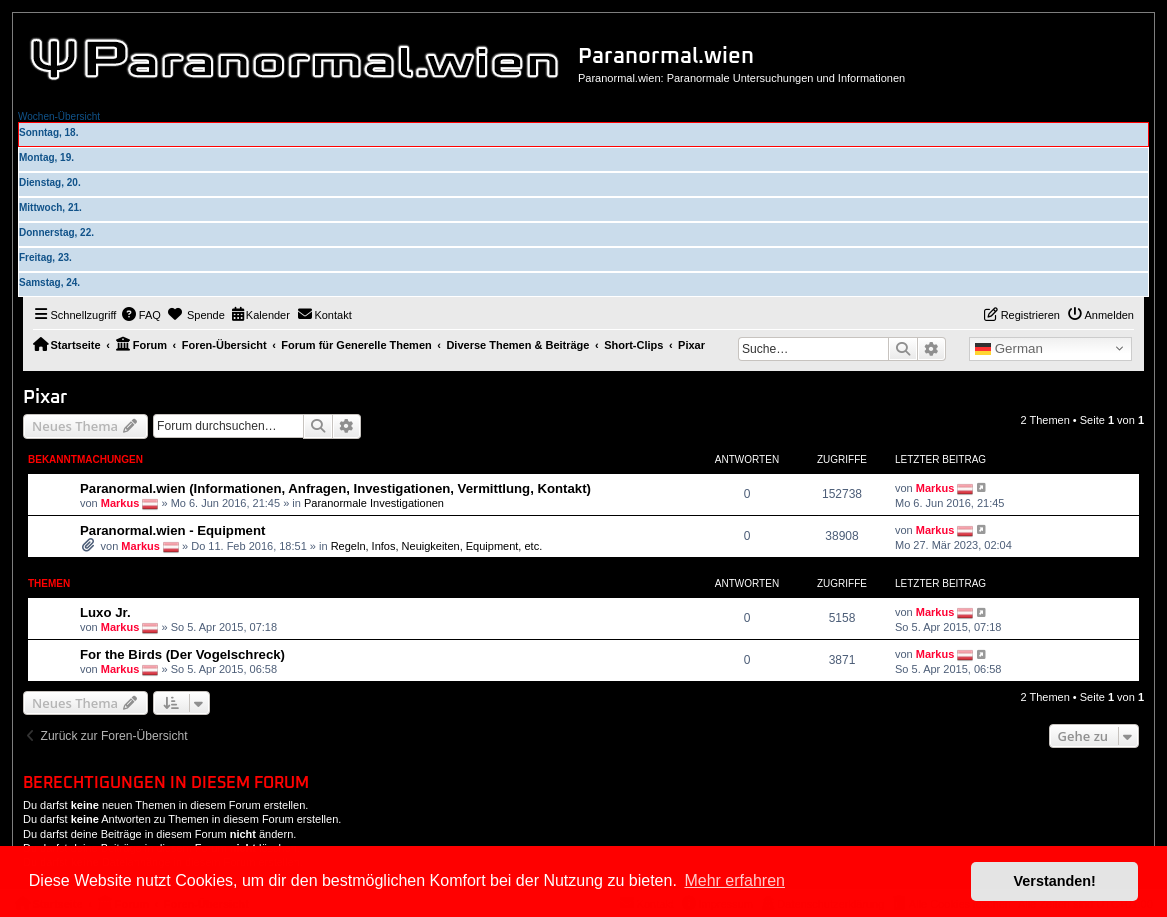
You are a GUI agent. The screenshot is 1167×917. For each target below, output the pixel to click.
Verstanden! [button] (1055, 881)
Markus (120, 502)
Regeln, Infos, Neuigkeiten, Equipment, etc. (437, 546)
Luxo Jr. (105, 612)
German (1009, 349)
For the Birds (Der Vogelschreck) (182, 654)
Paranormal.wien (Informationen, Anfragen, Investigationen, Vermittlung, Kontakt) (335, 488)
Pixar (45, 397)
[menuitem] (141, 315)
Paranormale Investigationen (374, 502)
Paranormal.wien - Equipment (172, 530)
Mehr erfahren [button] (734, 880)
